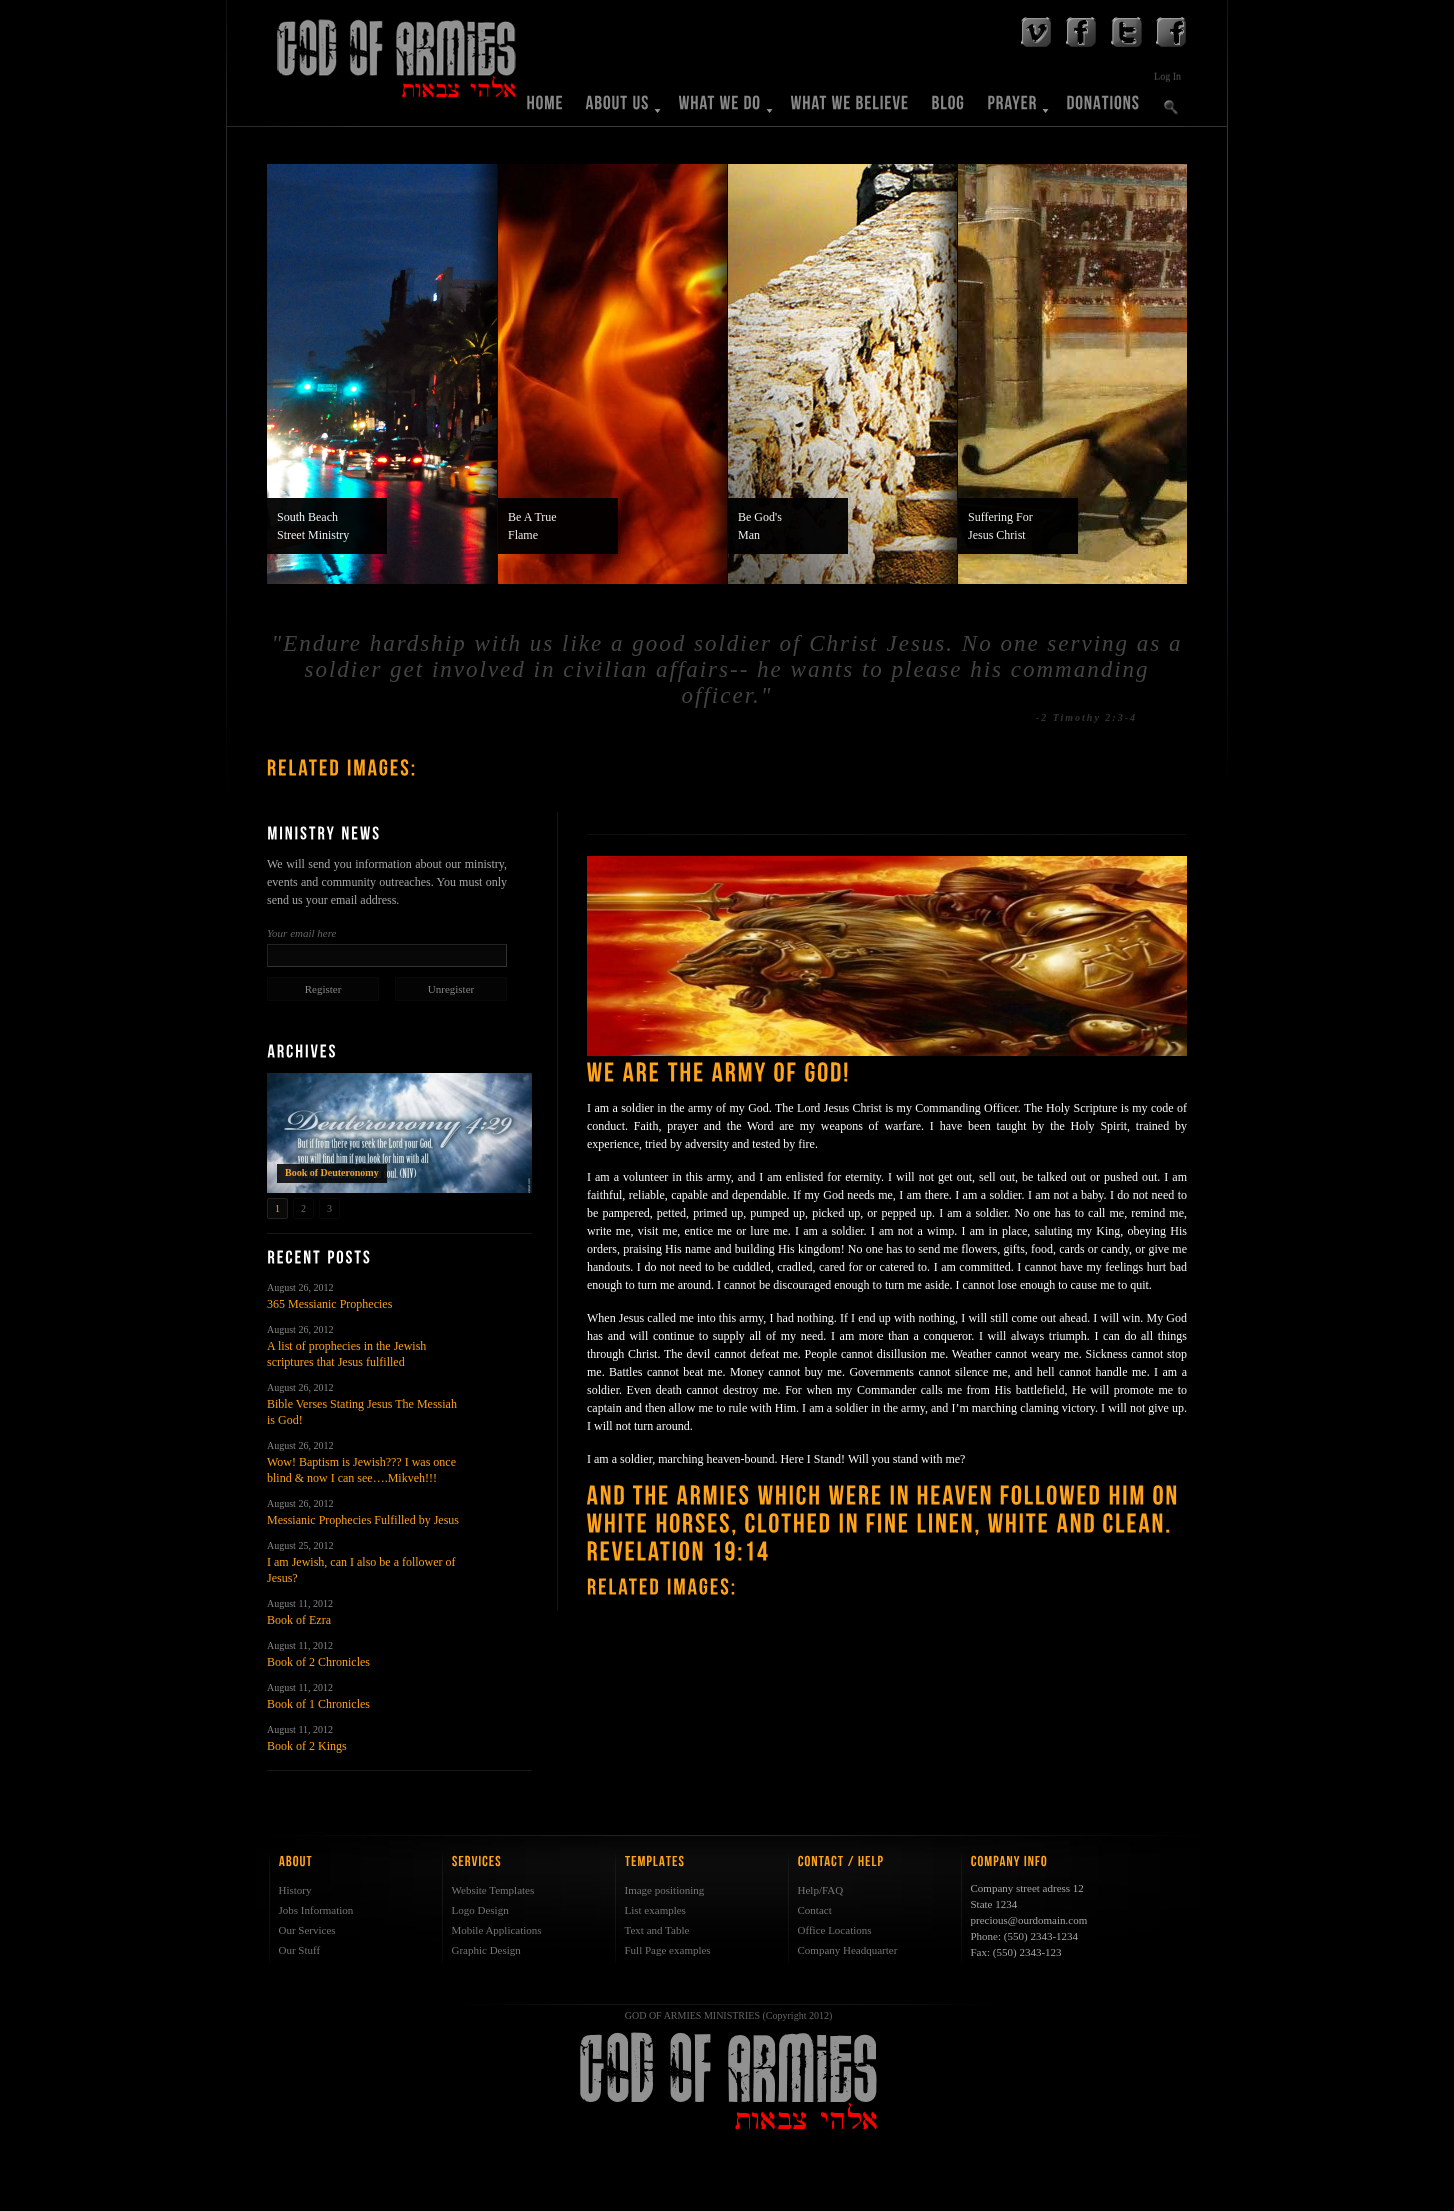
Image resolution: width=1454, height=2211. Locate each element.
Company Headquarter (848, 1950)
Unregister (451, 989)
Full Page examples (668, 1950)
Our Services (307, 1930)
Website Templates (493, 1890)
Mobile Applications (497, 1930)
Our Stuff (300, 1950)
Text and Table (657, 1930)
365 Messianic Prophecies (329, 1304)
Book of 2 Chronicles (318, 1662)
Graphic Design (486, 1950)
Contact (815, 1910)
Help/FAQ (821, 1890)
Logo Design (480, 1910)
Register (323, 989)
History (295, 1890)
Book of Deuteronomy (332, 1172)
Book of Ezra (299, 1620)
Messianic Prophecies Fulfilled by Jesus (363, 1520)
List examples (655, 1910)
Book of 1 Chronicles (318, 1704)
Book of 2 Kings (307, 1746)
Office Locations (835, 1930)
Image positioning (665, 1890)
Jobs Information (316, 1910)
